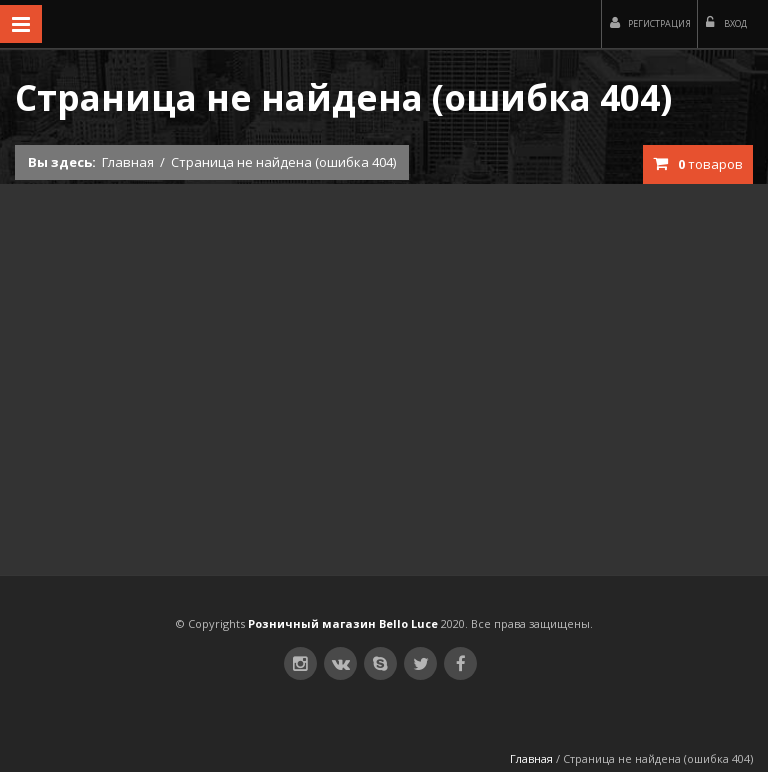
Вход (726, 23)
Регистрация (650, 23)
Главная (128, 162)
